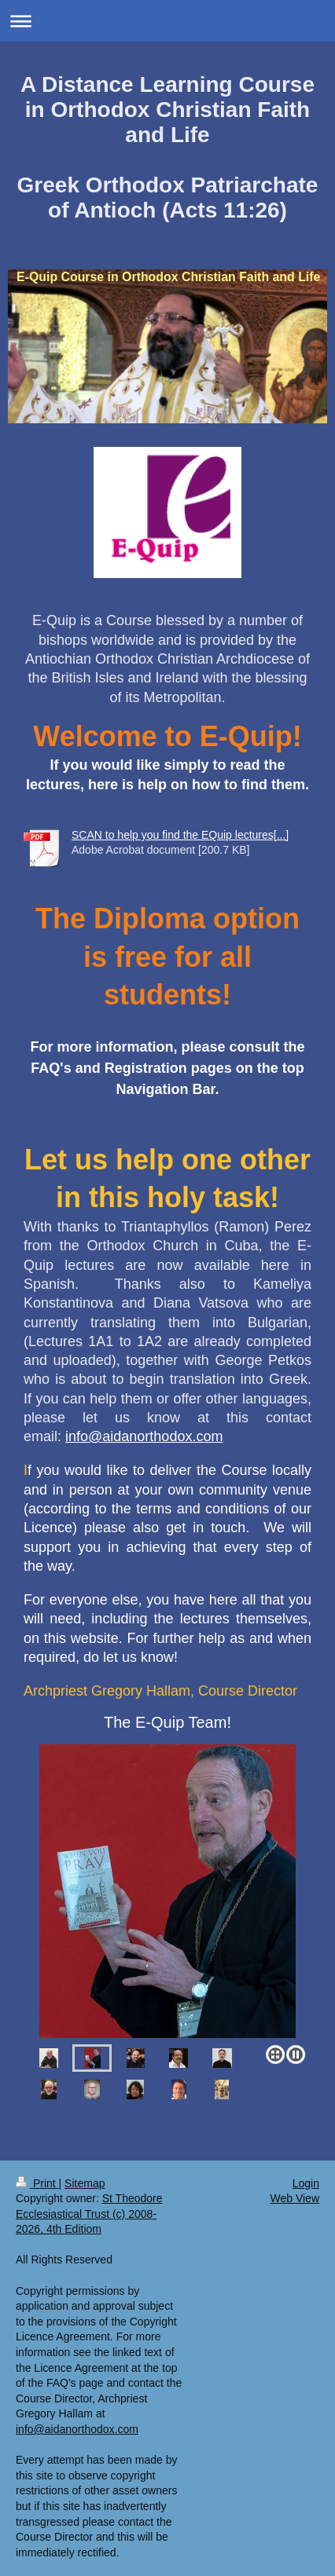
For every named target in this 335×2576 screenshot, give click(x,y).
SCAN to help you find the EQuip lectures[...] (180, 835)
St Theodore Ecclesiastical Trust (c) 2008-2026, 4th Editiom (89, 2213)
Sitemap (84, 2183)
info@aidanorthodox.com (144, 1436)
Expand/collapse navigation (167, 21)
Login (306, 2183)
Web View (294, 2198)
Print (37, 2183)
